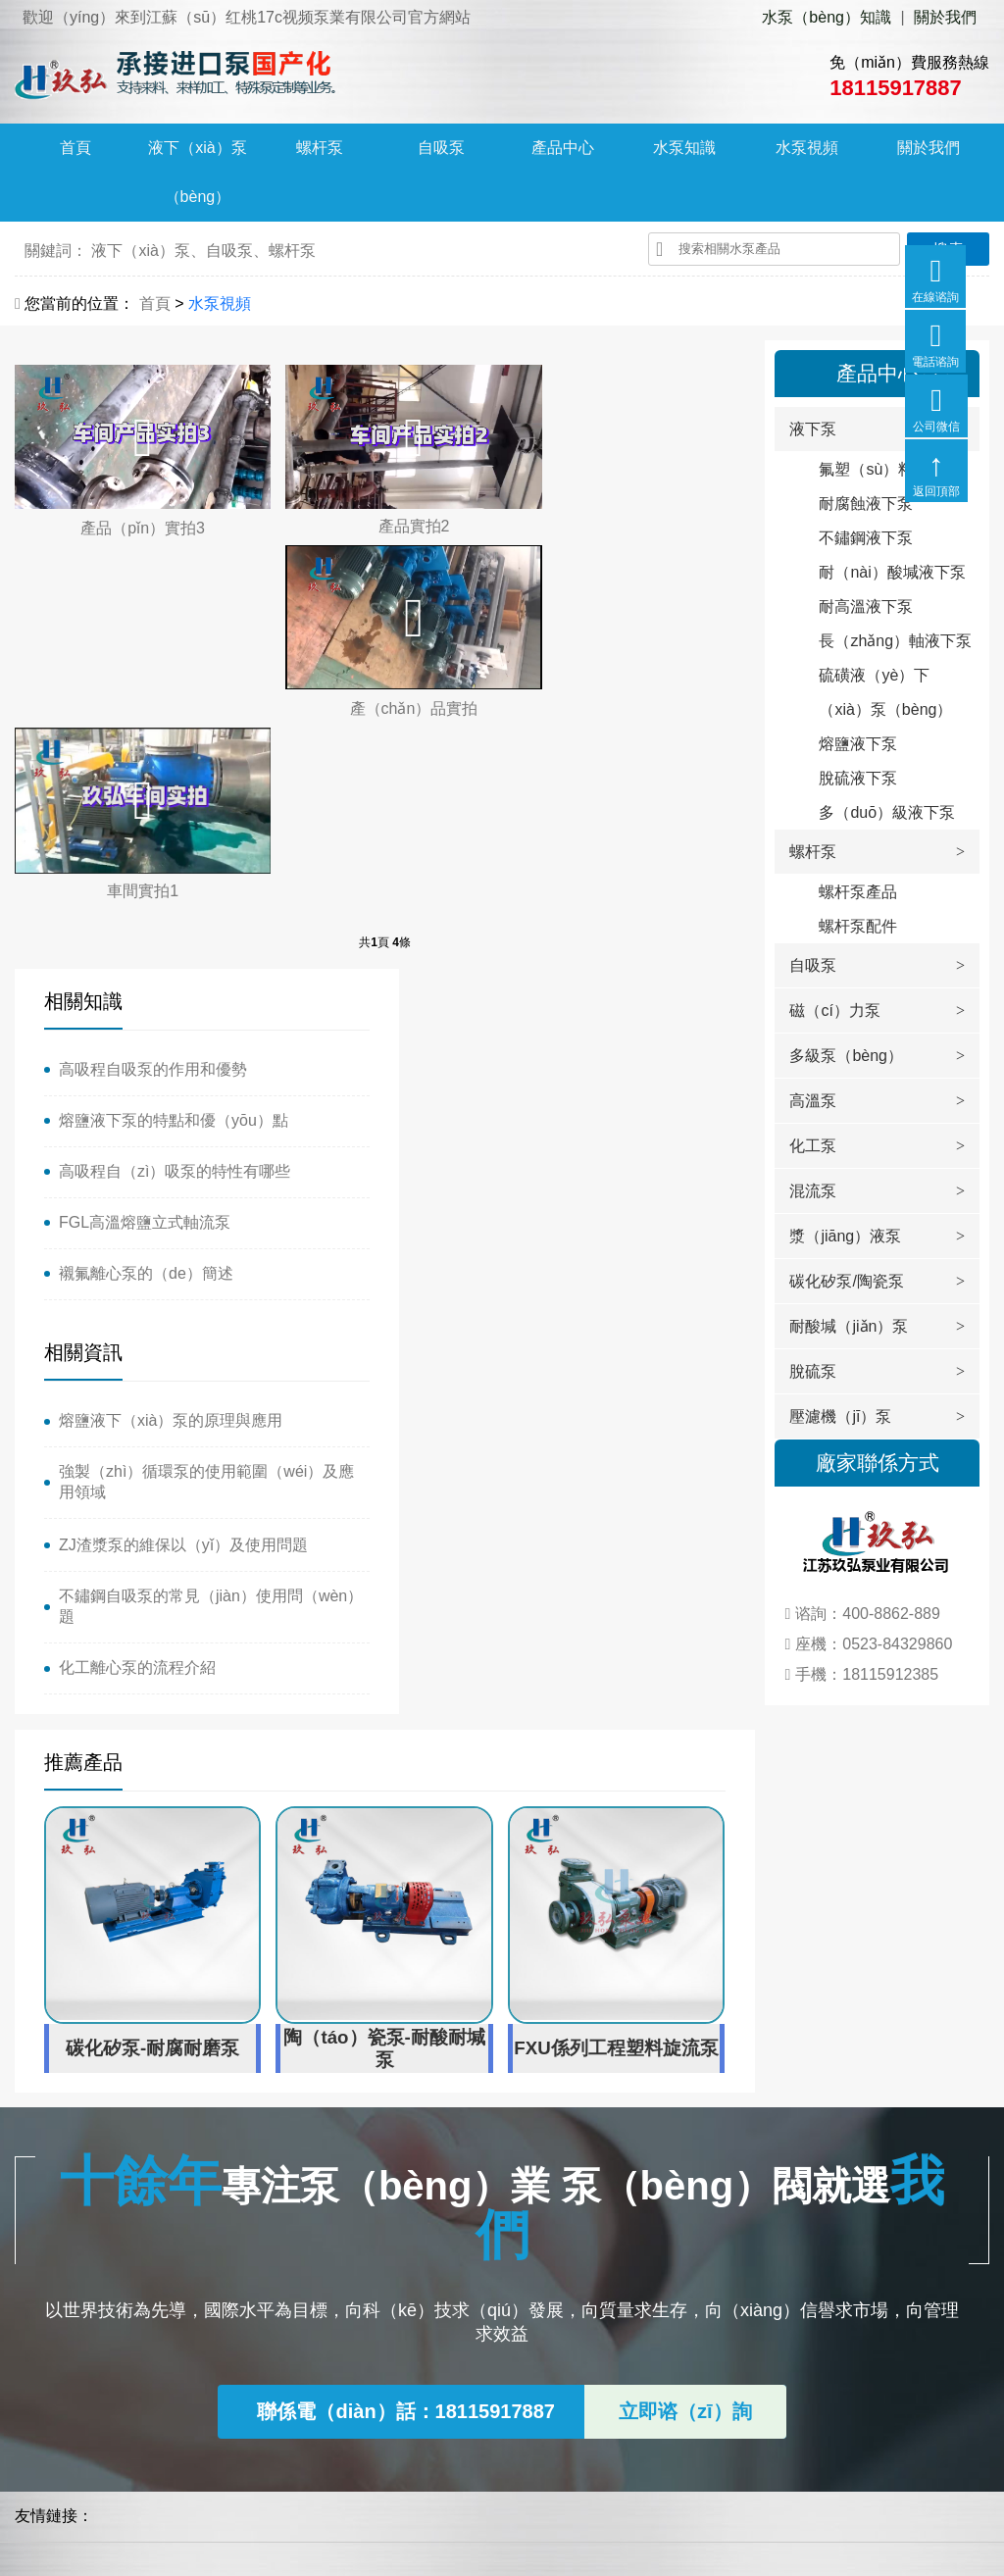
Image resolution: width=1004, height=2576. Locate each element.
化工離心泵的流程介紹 (503, 1110)
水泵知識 (684, 148)
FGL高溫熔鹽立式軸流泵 (144, 1016)
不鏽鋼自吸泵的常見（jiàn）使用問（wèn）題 (547, 1049)
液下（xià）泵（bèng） (197, 173)
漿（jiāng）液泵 (845, 1236)
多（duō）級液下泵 (887, 812)
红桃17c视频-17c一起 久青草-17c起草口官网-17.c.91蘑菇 (199, 2564)
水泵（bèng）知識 (826, 17)
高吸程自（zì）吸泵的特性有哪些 (174, 965)
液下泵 (812, 429)
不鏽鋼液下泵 (866, 538)
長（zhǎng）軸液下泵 (895, 640)
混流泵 (812, 1191)
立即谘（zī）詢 (685, 2029)
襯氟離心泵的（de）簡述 (146, 1067)
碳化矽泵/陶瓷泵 (846, 1281)
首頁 (75, 148)
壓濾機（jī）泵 (840, 1416)
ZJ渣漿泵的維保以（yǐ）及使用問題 (549, 988)
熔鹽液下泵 (858, 743)
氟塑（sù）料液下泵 (890, 469)
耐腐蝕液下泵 (866, 503)
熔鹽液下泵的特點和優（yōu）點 (173, 914)
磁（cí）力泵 (834, 1010)
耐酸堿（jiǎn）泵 (848, 1326)
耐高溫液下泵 (866, 606)
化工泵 (812, 1145)
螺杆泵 (319, 148)
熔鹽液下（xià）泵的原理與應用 (536, 863)
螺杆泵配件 (858, 926)
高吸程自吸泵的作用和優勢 (153, 863)
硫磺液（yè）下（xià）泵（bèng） (885, 692)
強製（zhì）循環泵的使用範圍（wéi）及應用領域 (564, 924)
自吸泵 (441, 148)
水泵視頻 (807, 148)
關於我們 (945, 17)
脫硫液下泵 (858, 778)
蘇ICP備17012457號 (240, 2538)
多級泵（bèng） (846, 1055)
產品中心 (562, 148)
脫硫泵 (812, 1371)
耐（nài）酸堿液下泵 (892, 572)
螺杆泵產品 (858, 892)
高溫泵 (812, 1100)
